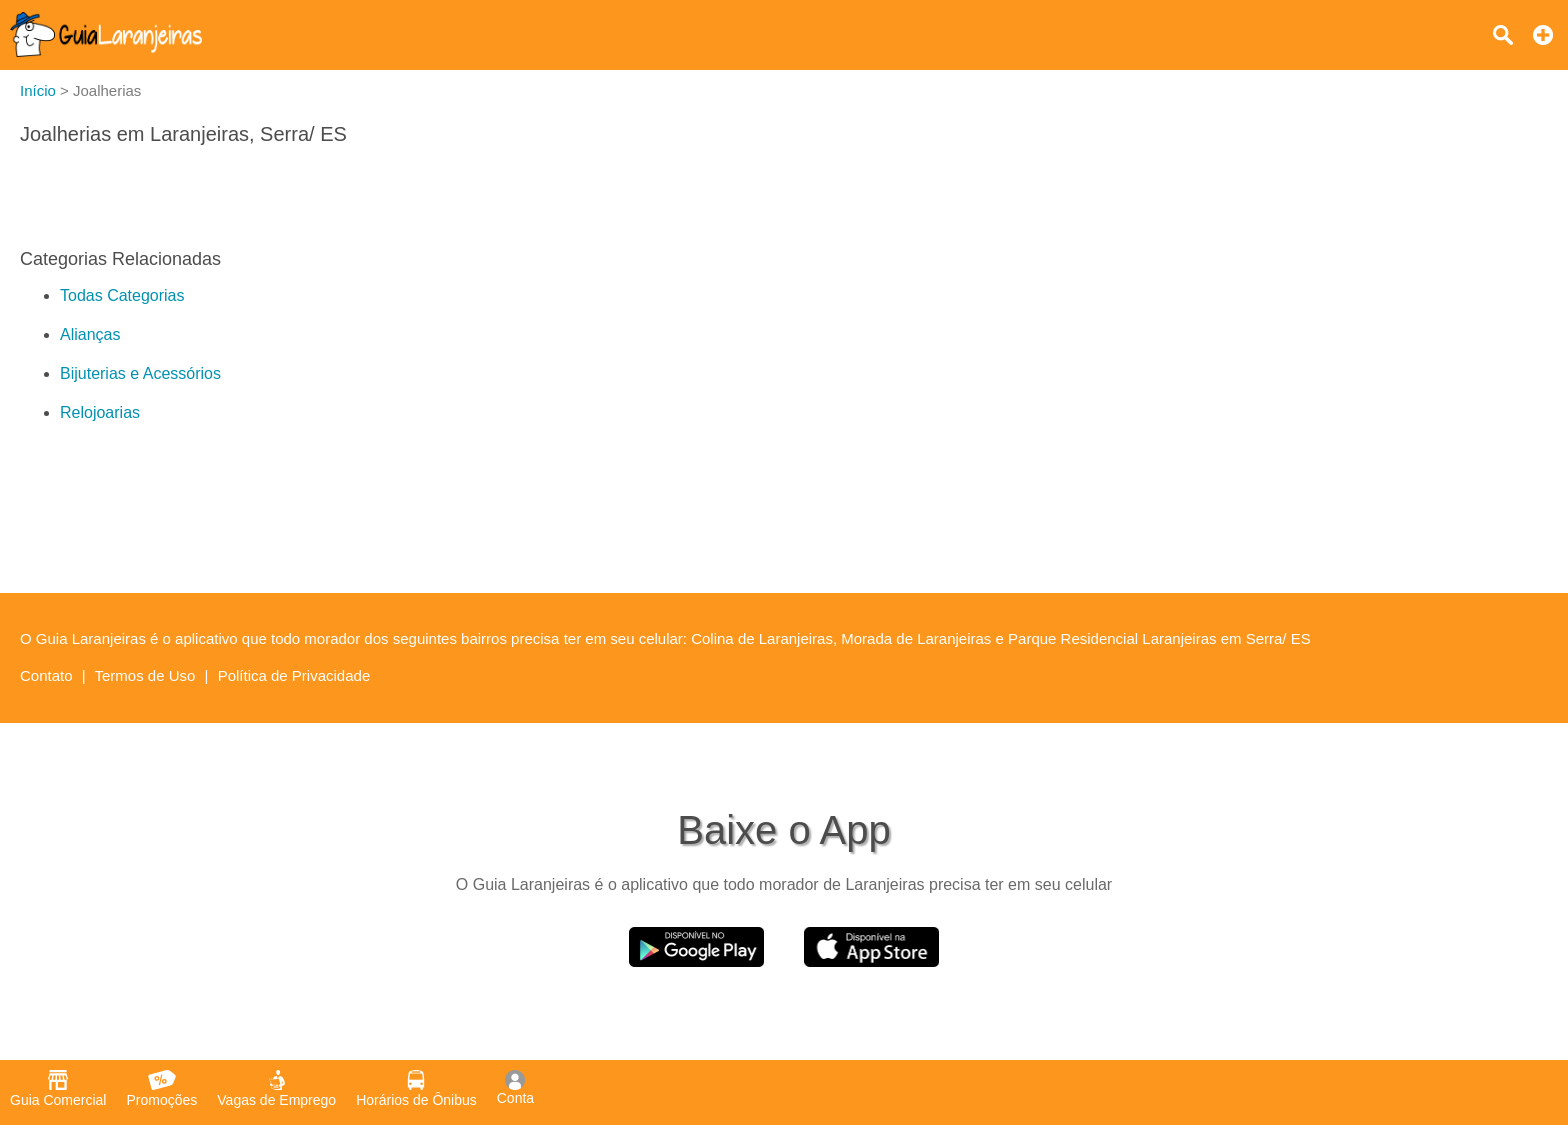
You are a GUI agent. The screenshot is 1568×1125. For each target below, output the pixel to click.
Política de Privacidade (294, 675)
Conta (515, 1088)
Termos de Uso (145, 675)
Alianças (90, 334)
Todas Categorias (122, 295)
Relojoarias (100, 412)
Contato (46, 675)
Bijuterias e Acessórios (140, 373)
